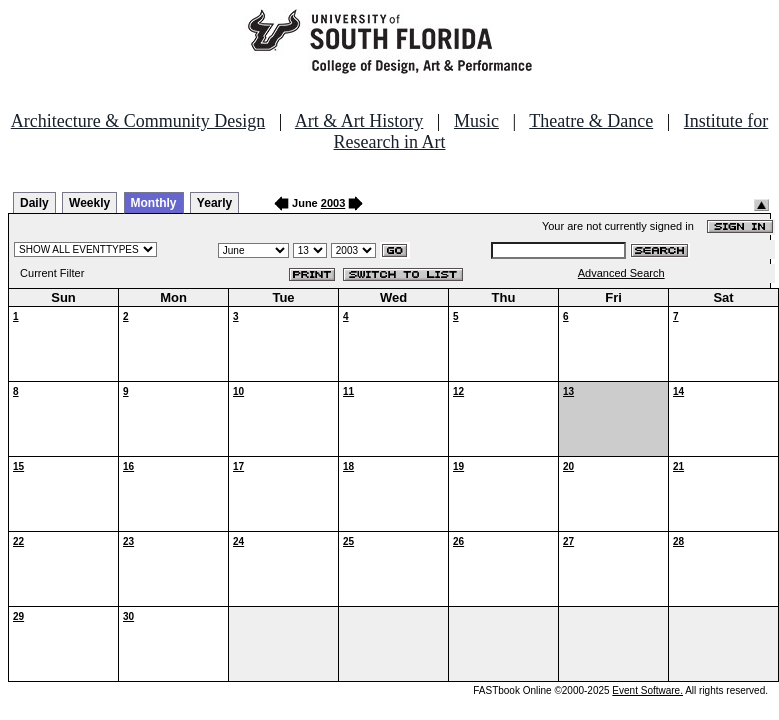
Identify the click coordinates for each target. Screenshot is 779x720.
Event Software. (647, 690)
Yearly (214, 203)
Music (476, 121)
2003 (333, 203)
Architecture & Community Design (138, 121)
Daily (34, 203)
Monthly (154, 203)
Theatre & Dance (591, 121)
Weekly (89, 203)
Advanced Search (621, 273)
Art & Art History (359, 121)
